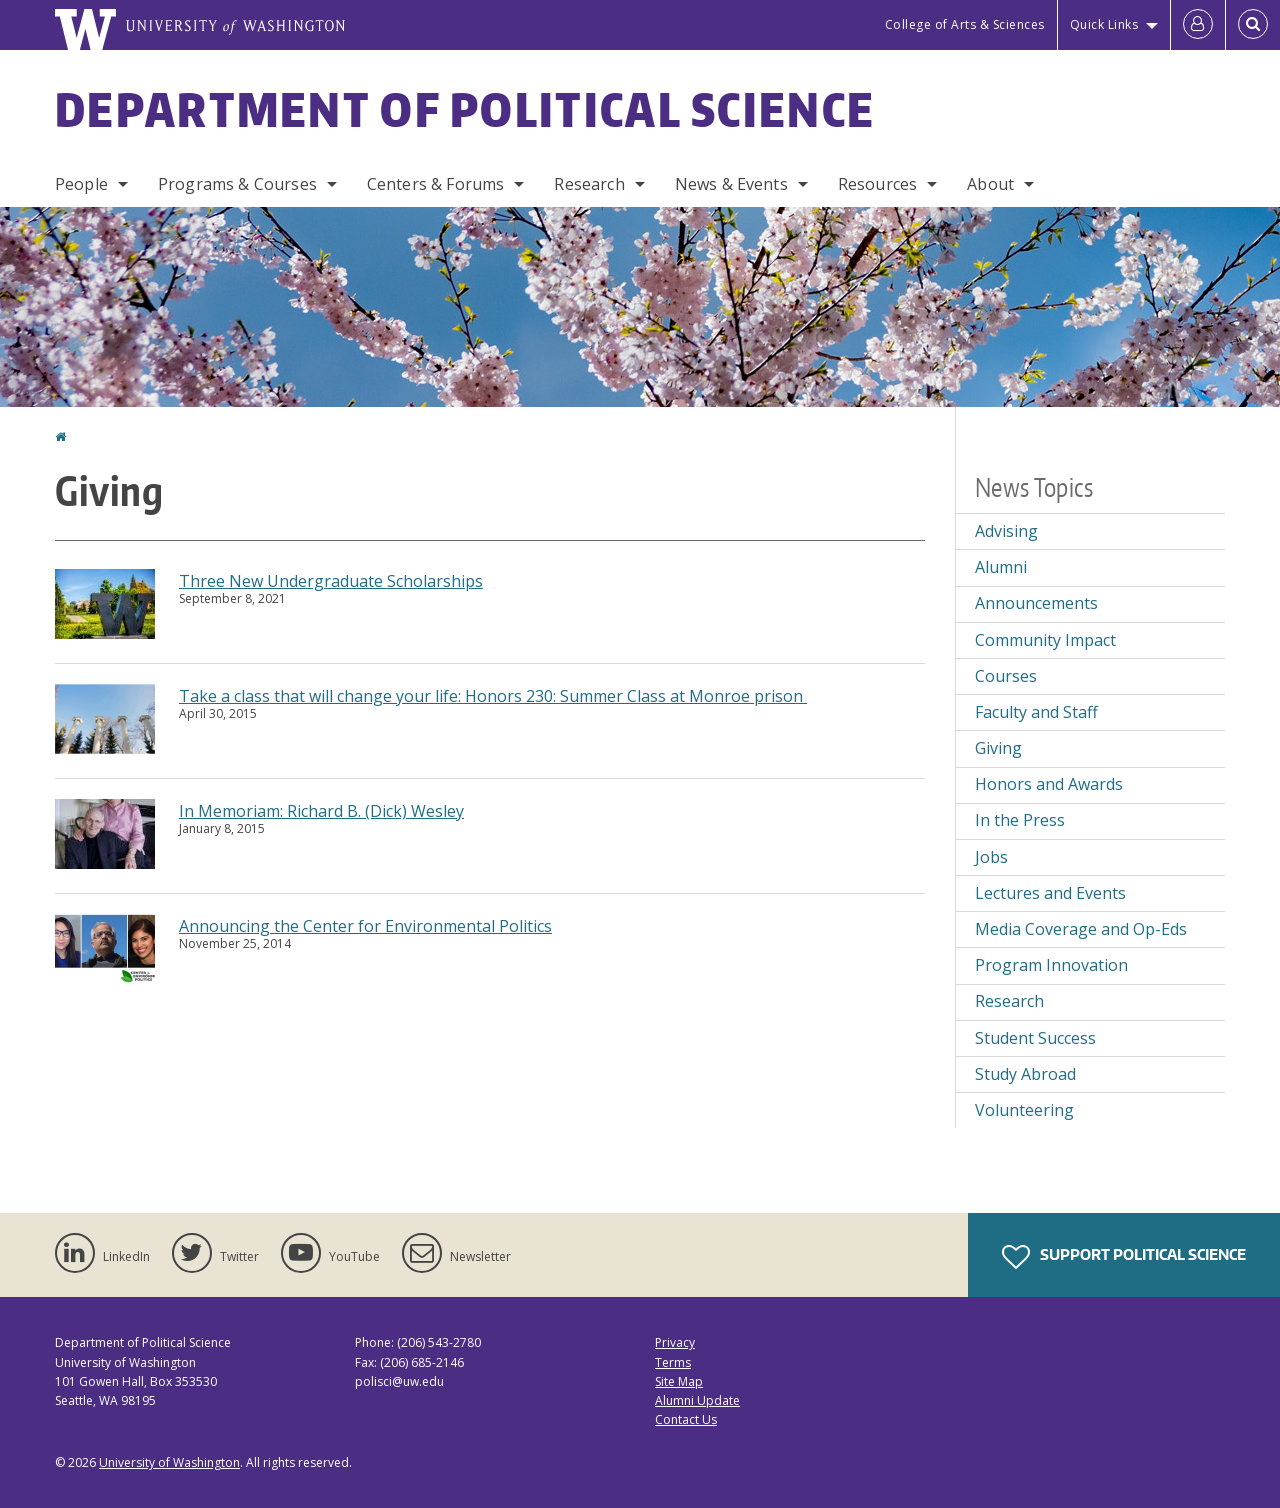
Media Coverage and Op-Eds (1081, 929)
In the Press (1020, 820)
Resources (877, 184)
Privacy (675, 1342)
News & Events (731, 184)
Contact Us (686, 1419)
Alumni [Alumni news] (1001, 567)
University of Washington (169, 1462)
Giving (998, 748)
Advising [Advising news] (1006, 531)
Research (589, 184)
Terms (673, 1362)
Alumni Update (697, 1400)
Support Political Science (1124, 1257)
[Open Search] (1253, 25)
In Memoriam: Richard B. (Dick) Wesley (321, 811)
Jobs (991, 857)
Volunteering (1024, 1110)
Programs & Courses (237, 184)
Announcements (1036, 603)
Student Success (1035, 1038)
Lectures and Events (1050, 893)
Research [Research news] (1009, 1001)
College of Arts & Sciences (965, 24)
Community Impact (1045, 640)
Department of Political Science (465, 109)
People (81, 184)
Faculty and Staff (1036, 712)
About (990, 184)
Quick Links (1104, 24)
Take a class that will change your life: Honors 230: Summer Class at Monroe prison (493, 696)
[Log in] (1198, 25)
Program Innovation (1051, 965)
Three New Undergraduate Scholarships (331, 581)
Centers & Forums (436, 184)
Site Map (679, 1381)
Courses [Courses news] (1006, 676)
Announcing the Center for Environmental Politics (365, 926)
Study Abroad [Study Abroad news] (1025, 1074)
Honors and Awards (1049, 784)
